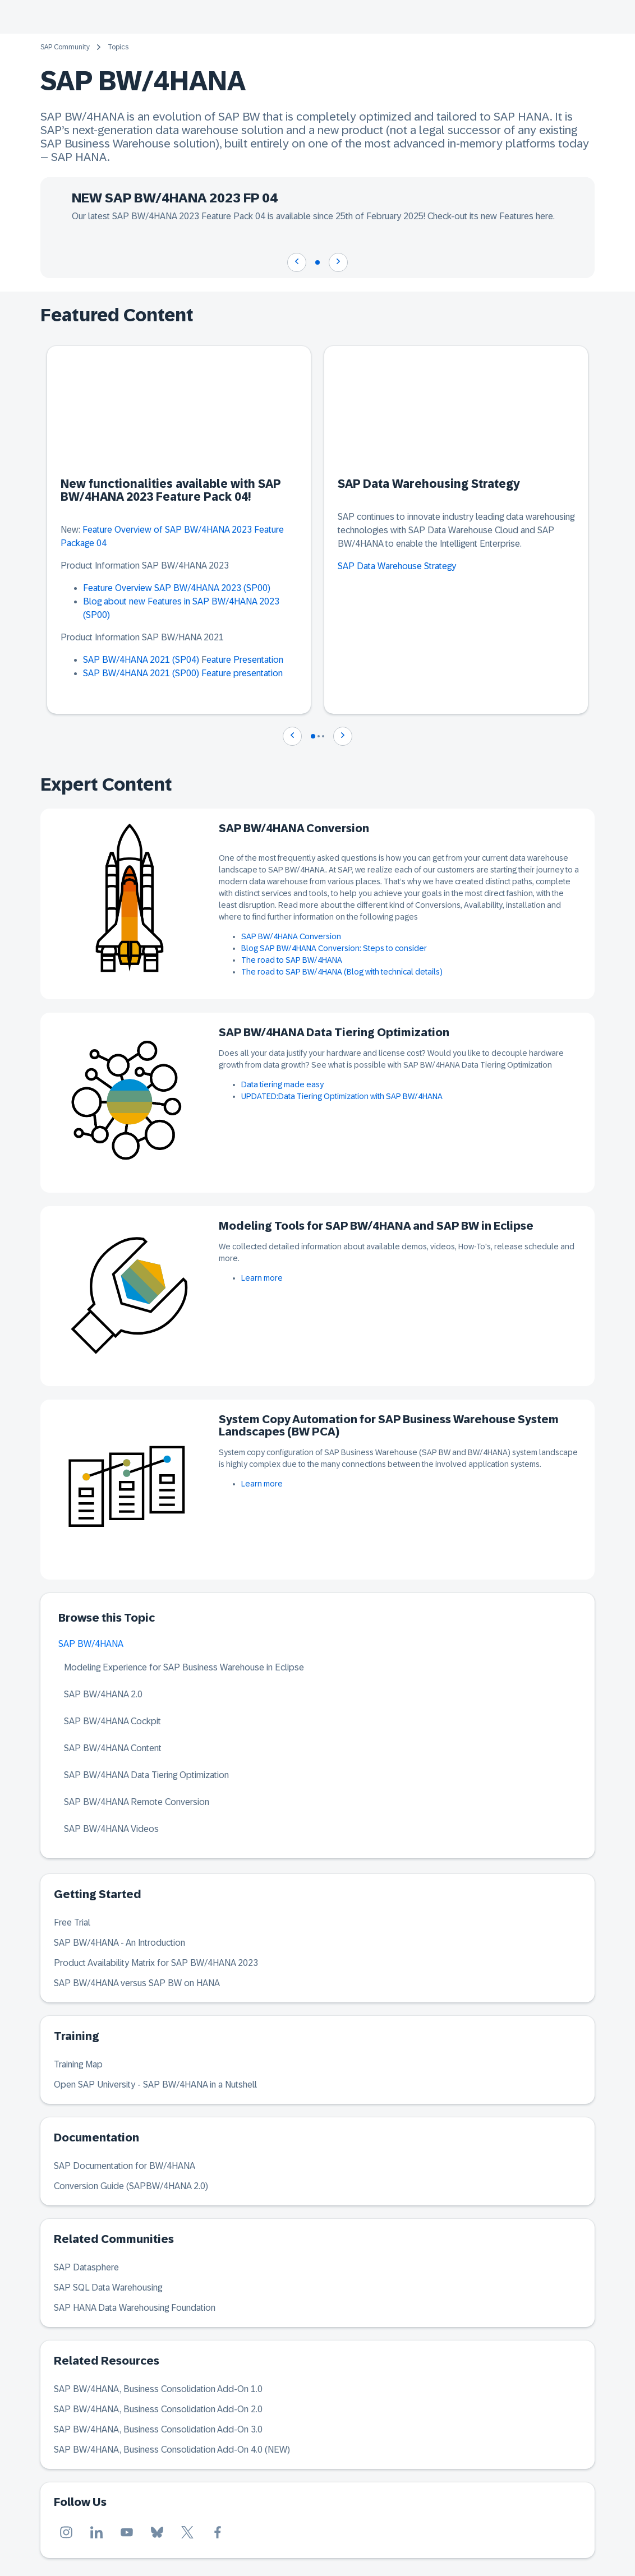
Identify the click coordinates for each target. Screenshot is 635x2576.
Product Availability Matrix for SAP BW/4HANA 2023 (156, 1963)
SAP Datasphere (86, 2267)
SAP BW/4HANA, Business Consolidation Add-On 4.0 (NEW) (172, 2449)
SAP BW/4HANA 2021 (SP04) (141, 659)
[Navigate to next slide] (338, 262)
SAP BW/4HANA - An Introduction (119, 1942)
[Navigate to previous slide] (296, 262)
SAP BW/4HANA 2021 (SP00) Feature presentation (183, 673)
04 (101, 543)
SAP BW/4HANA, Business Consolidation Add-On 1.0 (158, 2389)
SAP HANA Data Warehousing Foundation (134, 2307)
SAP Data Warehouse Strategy (397, 566)
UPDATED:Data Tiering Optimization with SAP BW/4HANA (342, 1096)
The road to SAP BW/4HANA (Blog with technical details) (342, 971)
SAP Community (65, 47)
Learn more (262, 1277)
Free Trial (72, 1922)
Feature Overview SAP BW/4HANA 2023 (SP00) (176, 588)
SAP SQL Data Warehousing (108, 2287)
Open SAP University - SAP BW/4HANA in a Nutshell (155, 2084)
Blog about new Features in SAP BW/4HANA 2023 (181, 601)
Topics (118, 47)
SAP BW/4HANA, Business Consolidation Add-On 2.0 (158, 2409)
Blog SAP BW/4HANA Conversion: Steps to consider (334, 948)
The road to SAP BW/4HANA (291, 959)
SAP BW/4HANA (90, 1644)
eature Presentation (244, 659)
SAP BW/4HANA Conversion (291, 936)
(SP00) (96, 615)
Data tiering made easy (282, 1084)
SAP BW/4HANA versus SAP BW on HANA (137, 1983)
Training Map (78, 2064)
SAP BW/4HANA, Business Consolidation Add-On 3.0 (158, 2429)
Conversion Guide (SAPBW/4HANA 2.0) (131, 2186)
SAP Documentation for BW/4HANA (124, 2166)
